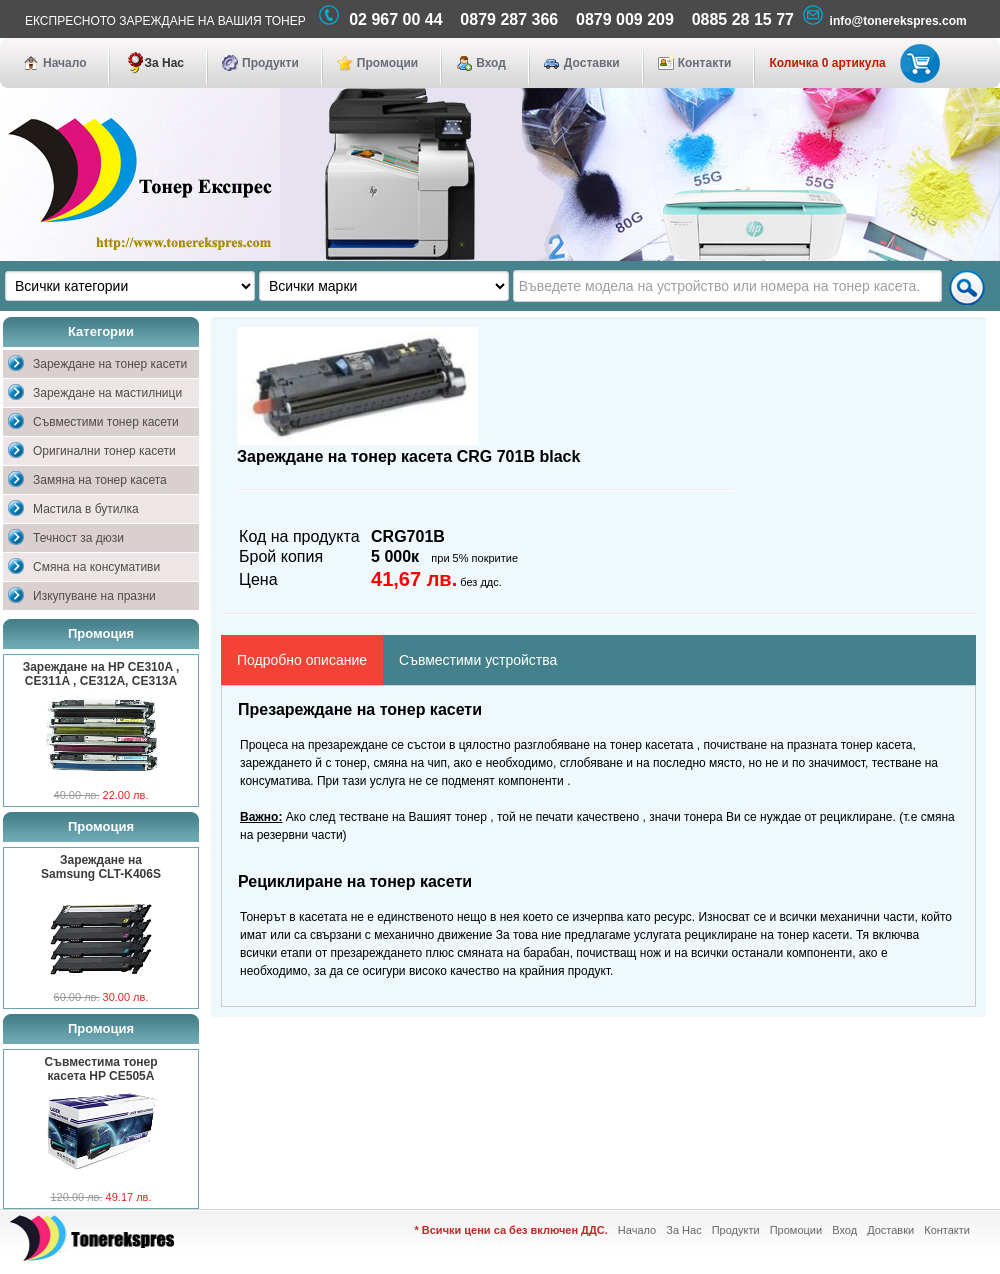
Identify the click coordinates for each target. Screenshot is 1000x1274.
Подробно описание (302, 660)
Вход (491, 63)
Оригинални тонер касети (104, 451)
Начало (64, 63)
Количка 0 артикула (850, 63)
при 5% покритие (474, 558)
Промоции (387, 63)
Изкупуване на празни (94, 596)
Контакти (705, 63)
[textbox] (727, 286)
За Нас (164, 63)
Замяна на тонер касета (100, 480)
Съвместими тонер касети (106, 422)
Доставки (592, 63)
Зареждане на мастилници (107, 393)
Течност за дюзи (78, 538)
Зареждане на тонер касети (110, 364)
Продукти (270, 63)
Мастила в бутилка (86, 509)
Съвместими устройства (478, 660)
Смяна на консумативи (96, 567)
